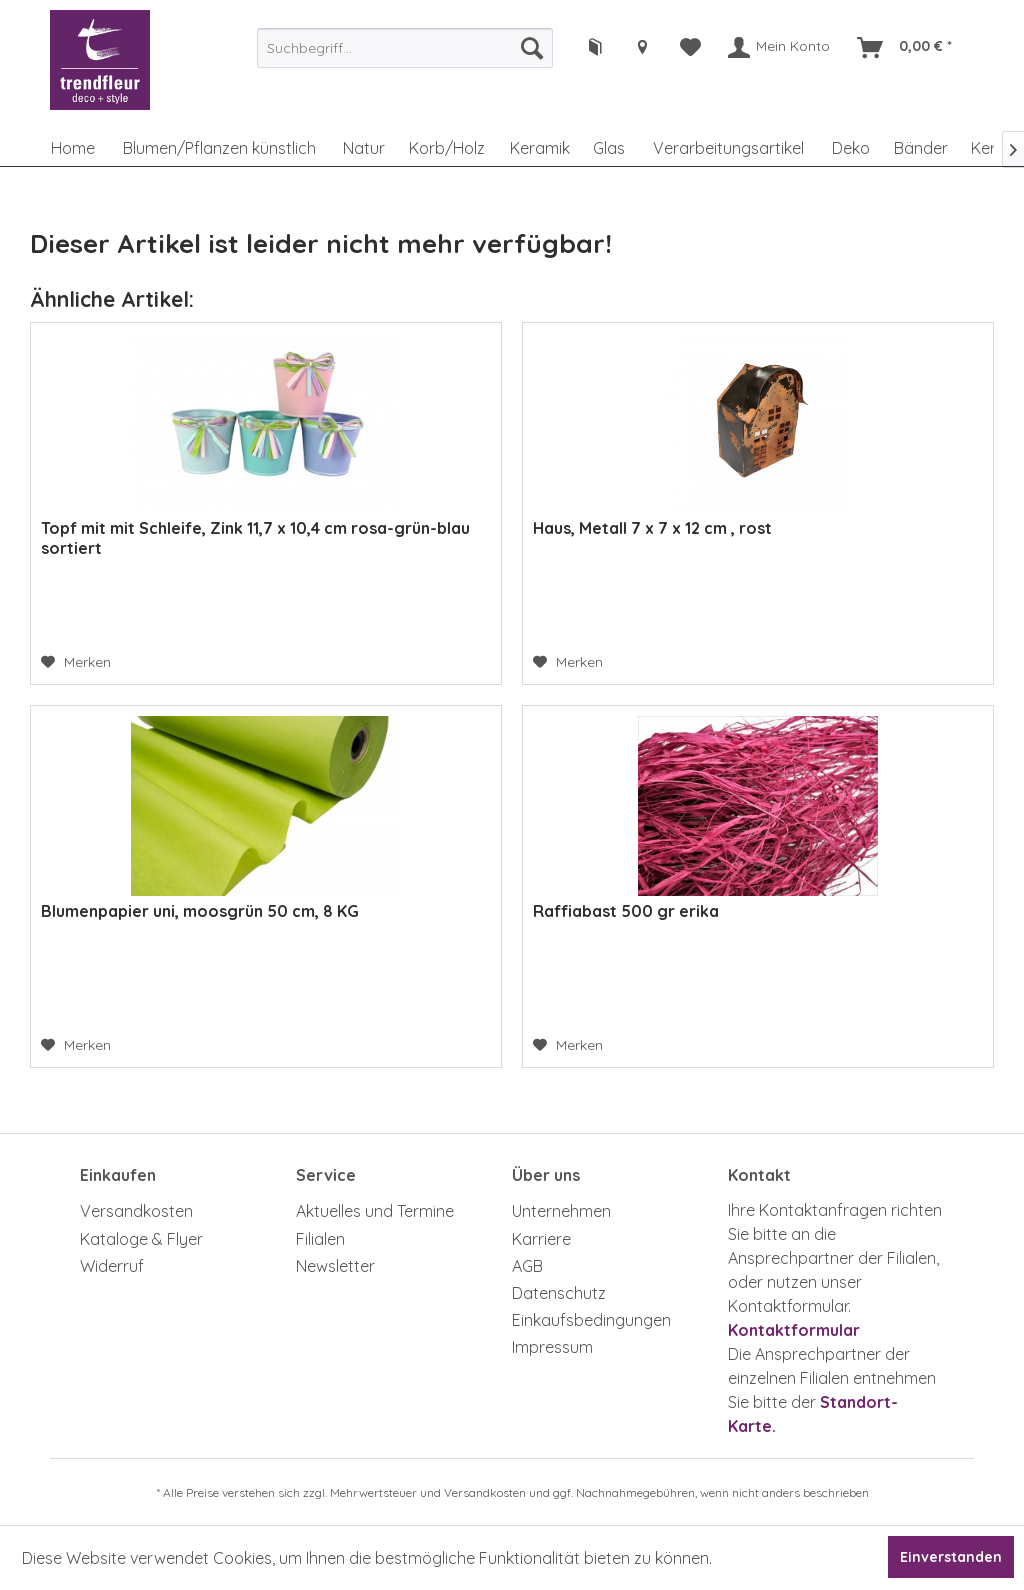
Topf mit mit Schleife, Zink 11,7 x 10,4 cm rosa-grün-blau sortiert (255, 538)
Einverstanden (951, 1557)
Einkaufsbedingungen (591, 1320)
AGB (527, 1266)
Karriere (541, 1239)
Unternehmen (561, 1211)
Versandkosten (136, 1211)
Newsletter (335, 1266)
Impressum (552, 1347)
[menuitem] (405, 48)
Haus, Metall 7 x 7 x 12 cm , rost (652, 528)
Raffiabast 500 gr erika (626, 911)
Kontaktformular (794, 1330)
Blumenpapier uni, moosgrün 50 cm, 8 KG (200, 911)
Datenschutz (559, 1293)
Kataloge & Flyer (141, 1239)
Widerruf (112, 1266)
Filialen (320, 1239)
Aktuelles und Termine (375, 1211)
